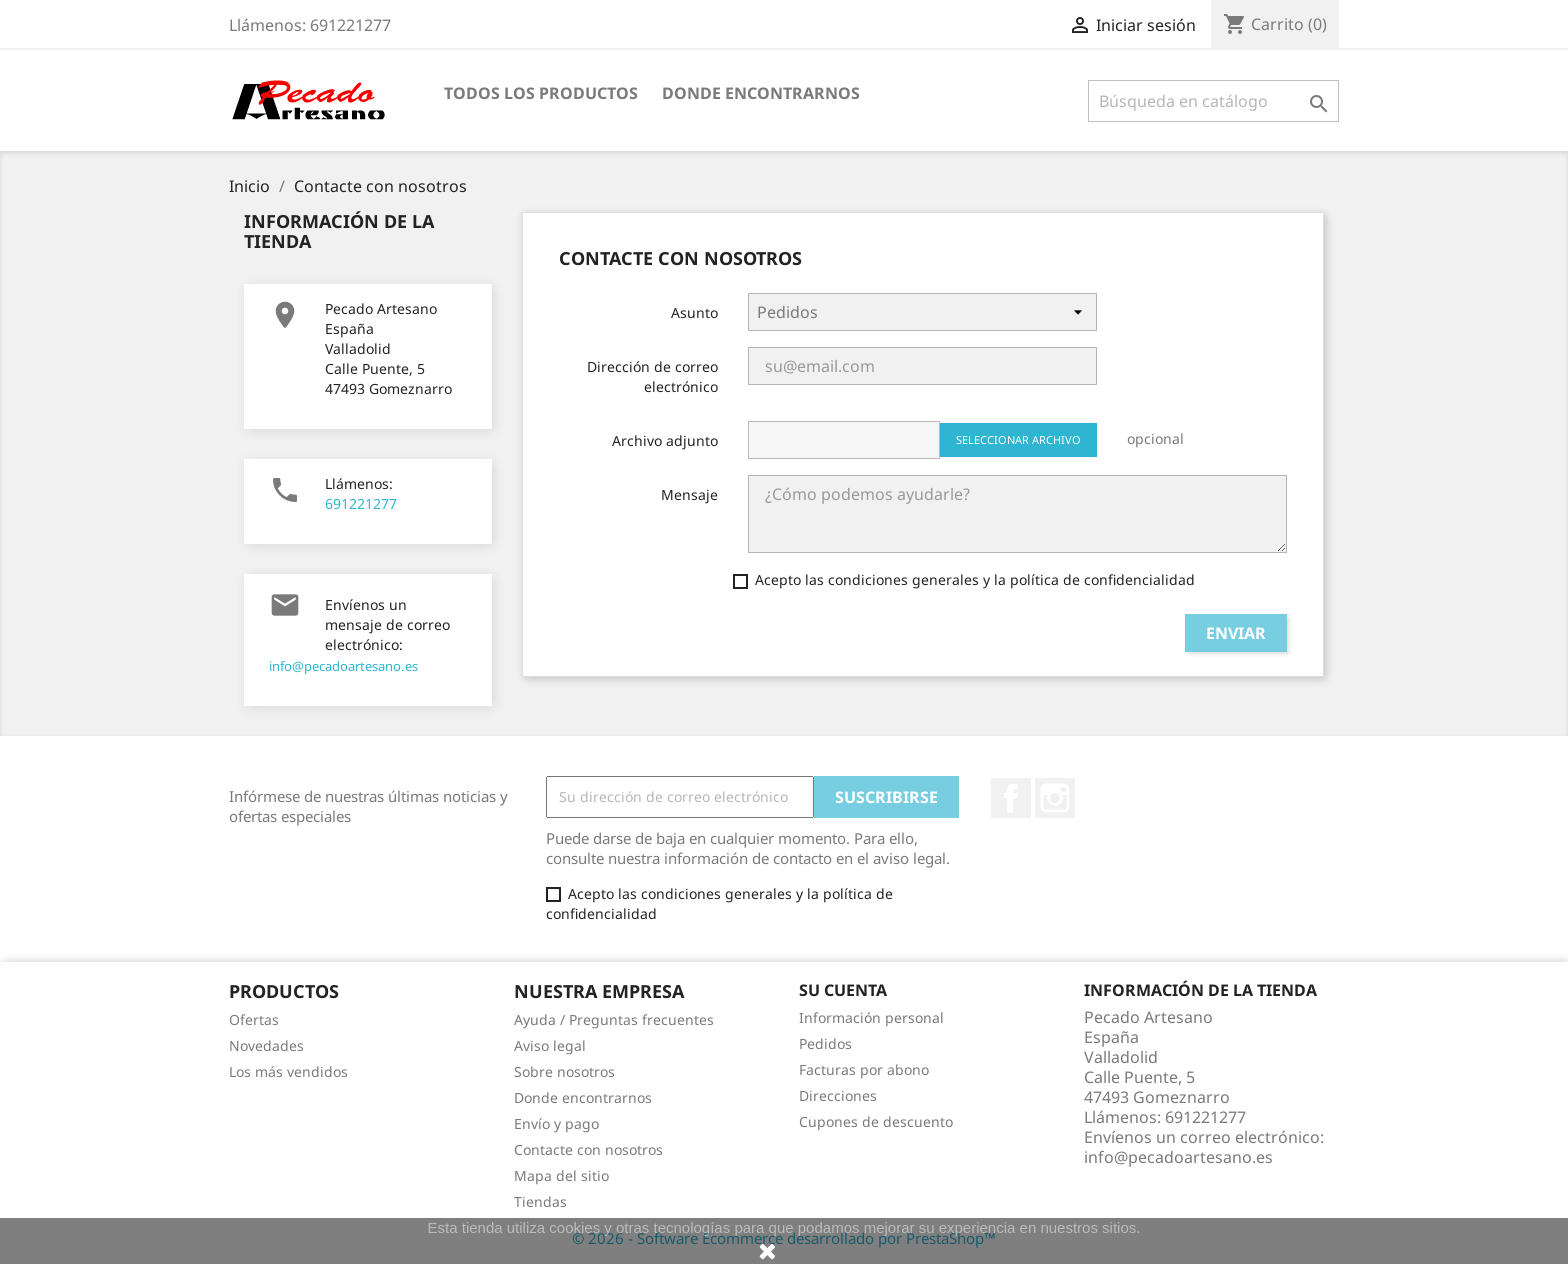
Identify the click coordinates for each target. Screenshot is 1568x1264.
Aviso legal (550, 1045)
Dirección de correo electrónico (652, 376)
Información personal (871, 1017)
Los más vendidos (288, 1071)
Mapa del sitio (561, 1175)
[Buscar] (1213, 101)
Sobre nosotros (564, 1071)
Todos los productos (541, 93)
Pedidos (825, 1043)
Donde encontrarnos (761, 93)
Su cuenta (843, 990)
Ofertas (254, 1019)
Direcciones (838, 1095)
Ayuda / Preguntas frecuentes (614, 1019)
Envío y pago (556, 1123)
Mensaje (689, 494)
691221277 (361, 503)
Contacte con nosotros (588, 1149)
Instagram (1055, 798)
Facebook (1011, 798)
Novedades (266, 1045)
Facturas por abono (864, 1069)
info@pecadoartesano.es (343, 666)
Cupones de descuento (876, 1121)
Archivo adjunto (665, 440)
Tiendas (540, 1201)
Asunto (694, 312)
